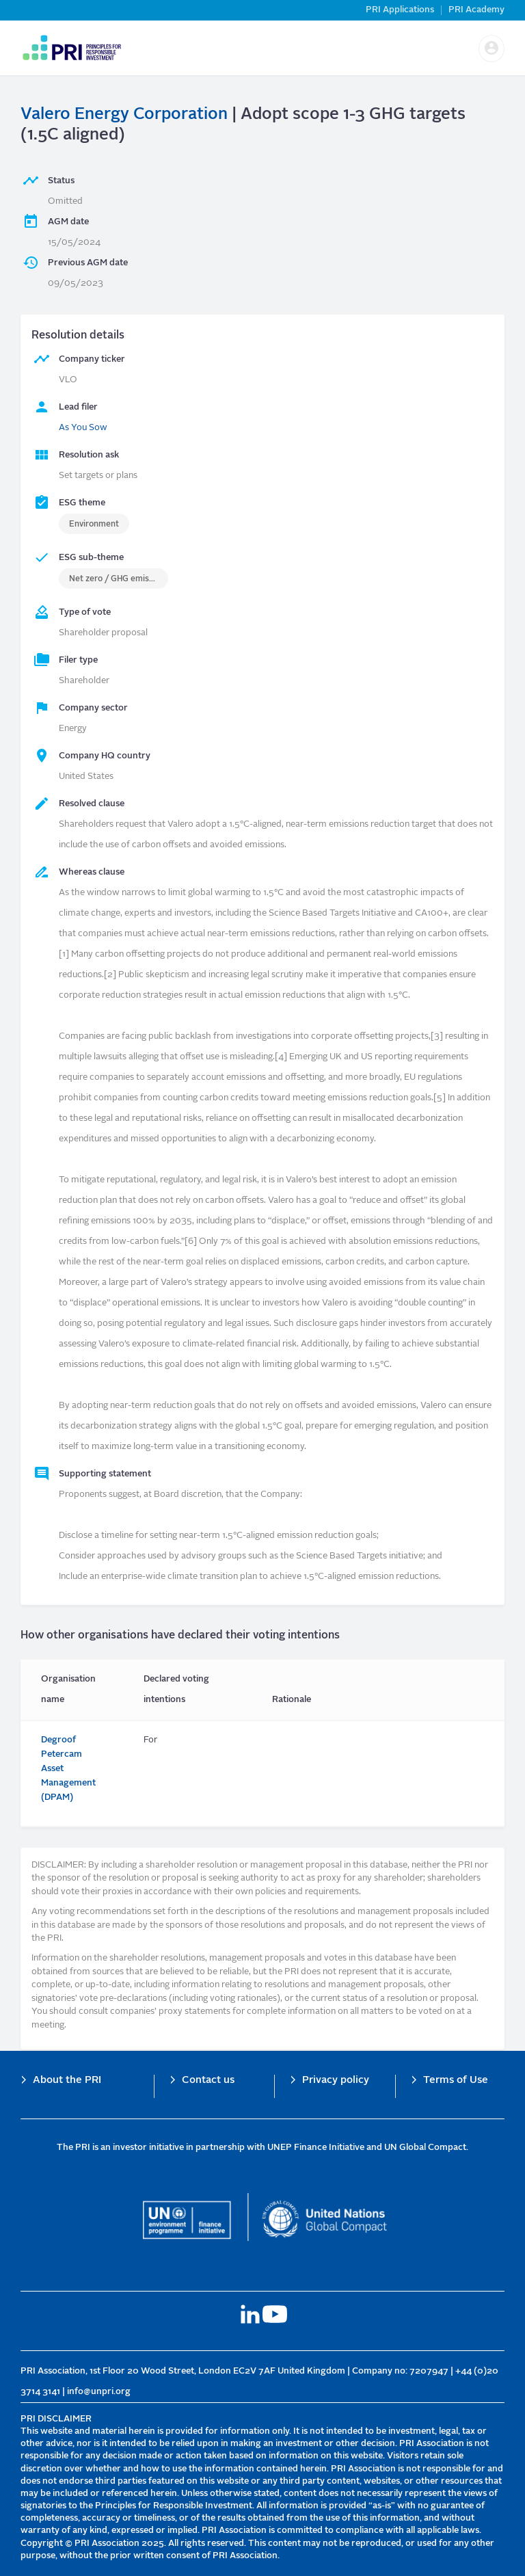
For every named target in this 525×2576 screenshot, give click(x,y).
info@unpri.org (99, 2391)
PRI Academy (476, 9)
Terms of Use (455, 2080)
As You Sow (83, 427)
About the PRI (67, 2080)
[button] (491, 48)
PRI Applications (400, 9)
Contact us (208, 2080)
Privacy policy (335, 2080)
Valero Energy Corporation (124, 115)
